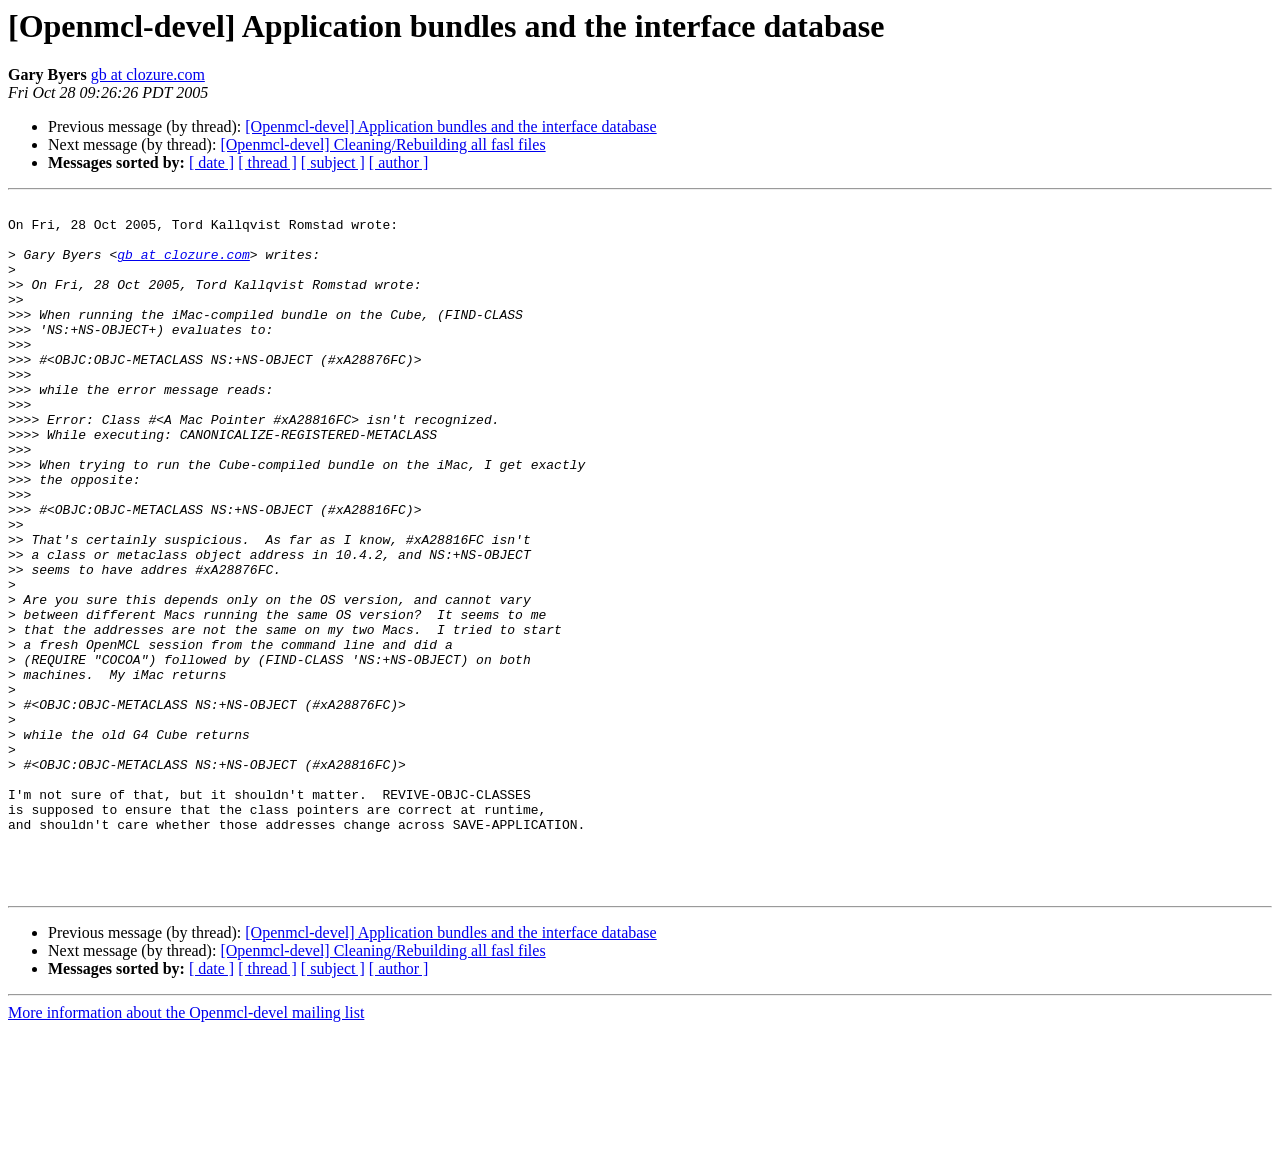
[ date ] (211, 162)
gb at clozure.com (148, 74)
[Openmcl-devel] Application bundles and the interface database (450, 126)
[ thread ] (267, 162)
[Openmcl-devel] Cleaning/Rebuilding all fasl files (382, 144)
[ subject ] (333, 162)
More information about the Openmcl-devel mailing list (186, 1150)
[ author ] (399, 162)
